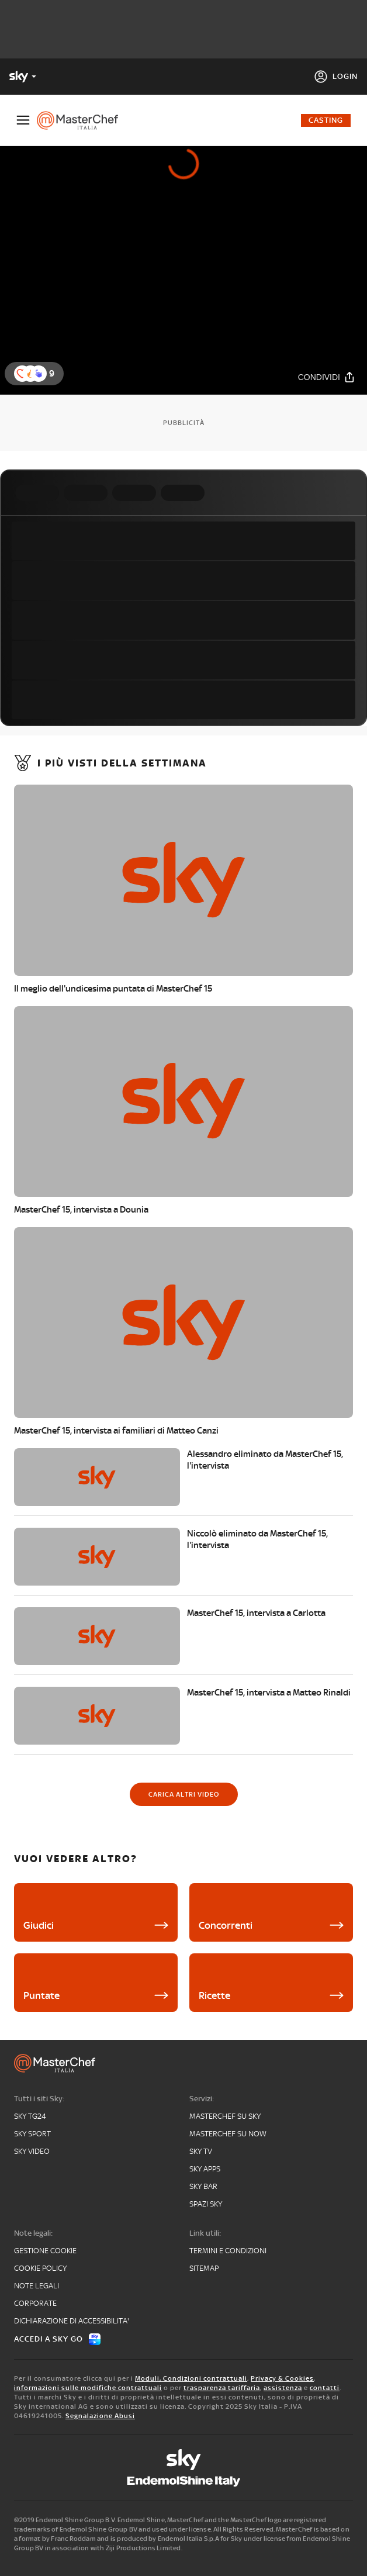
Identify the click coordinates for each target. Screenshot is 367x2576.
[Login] (336, 77)
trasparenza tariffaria (222, 2388)
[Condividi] (326, 376)
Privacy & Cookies (282, 2378)
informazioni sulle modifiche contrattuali (88, 2388)
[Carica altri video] (184, 1794)
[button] (38, 373)
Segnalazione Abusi (100, 2416)
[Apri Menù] (23, 120)
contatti (325, 2388)
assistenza (283, 2388)
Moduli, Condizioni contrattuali (191, 2378)
